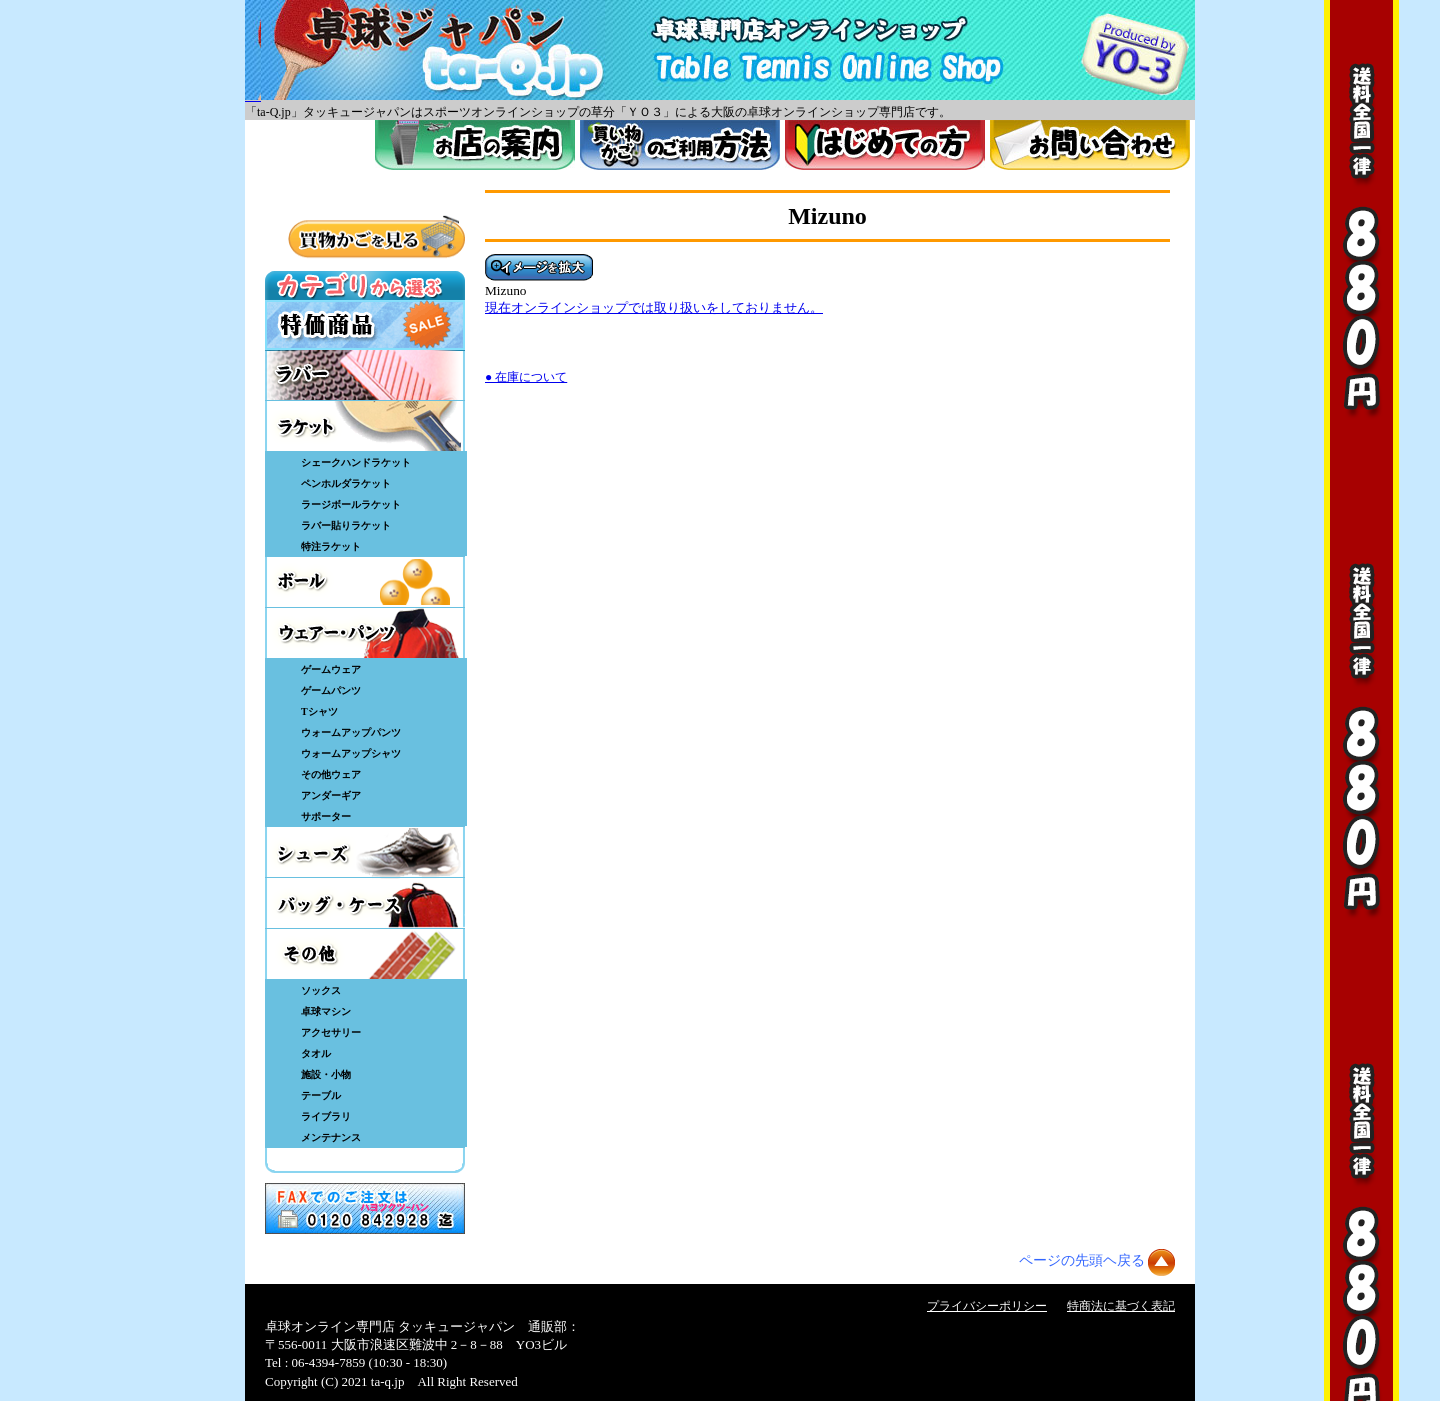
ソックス (321, 990)
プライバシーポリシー (987, 1306)
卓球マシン (326, 1011)
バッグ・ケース (365, 903)
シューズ (365, 852)
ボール (365, 582)
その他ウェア (331, 774)
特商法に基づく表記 (1121, 1306)
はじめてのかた (885, 145)
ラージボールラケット (351, 504)
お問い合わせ (1090, 145)
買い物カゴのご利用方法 (680, 145)
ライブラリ (326, 1116)
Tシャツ (319, 711)
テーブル (321, 1095)
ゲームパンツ (331, 690)
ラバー (365, 375)
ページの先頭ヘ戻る (1082, 1260)
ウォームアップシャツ (351, 753)
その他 (365, 954)
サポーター (326, 816)
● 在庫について (526, 377)
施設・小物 (326, 1074)
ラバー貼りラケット (346, 525)
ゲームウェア (331, 669)
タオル (316, 1053)
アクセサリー (331, 1032)
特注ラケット (331, 546)
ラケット (365, 426)
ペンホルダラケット (346, 483)
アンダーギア (331, 795)
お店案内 (475, 145)
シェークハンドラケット (356, 462)
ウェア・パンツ (365, 633)
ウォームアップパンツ (351, 732)
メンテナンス (331, 1137)
